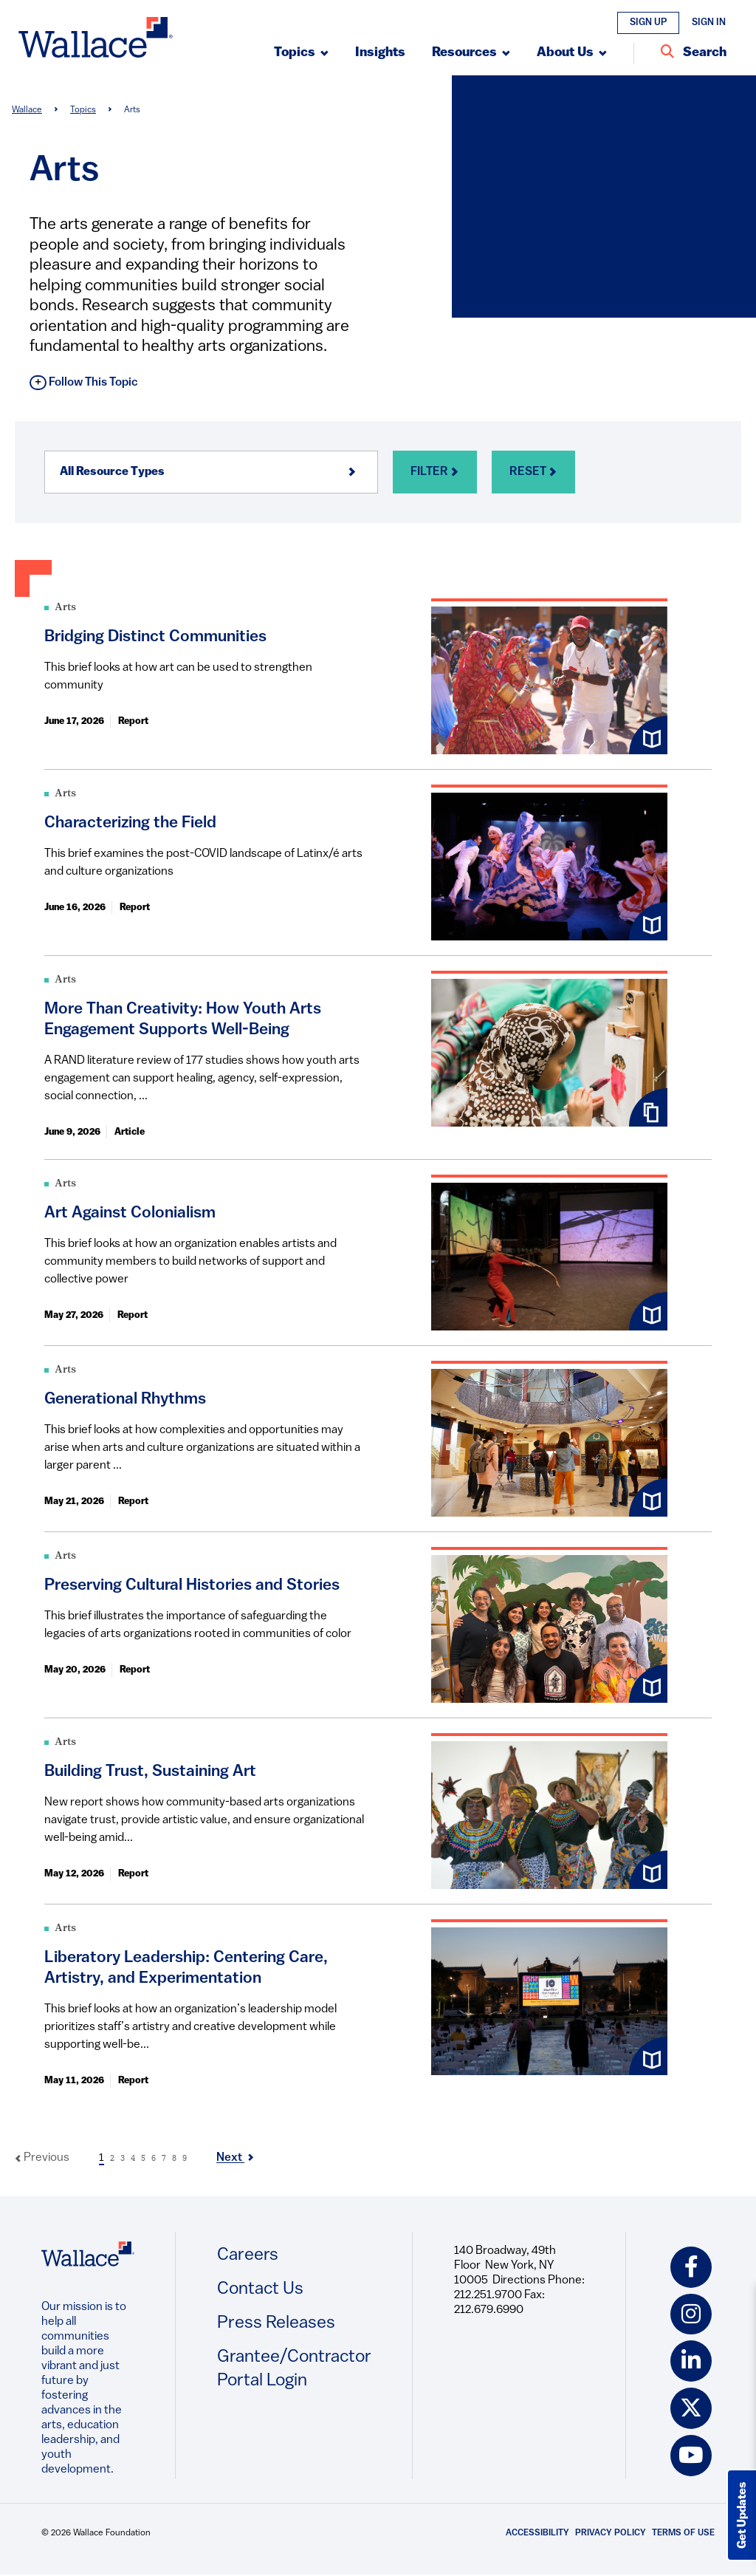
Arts (65, 607)
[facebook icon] (691, 2267)
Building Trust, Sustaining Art (150, 1771)
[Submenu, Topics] (301, 53)
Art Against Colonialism (130, 1213)
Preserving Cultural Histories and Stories (192, 1585)
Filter (434, 472)
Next (235, 2158)
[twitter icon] (691, 2409)
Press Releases (276, 2323)
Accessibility (537, 2533)
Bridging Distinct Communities (155, 637)
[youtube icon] (691, 2456)
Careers (247, 2255)
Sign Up (648, 22)
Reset (533, 472)
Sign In (709, 22)
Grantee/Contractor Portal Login (294, 2369)
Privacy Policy (610, 2533)
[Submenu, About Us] (572, 53)
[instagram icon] (691, 2314)
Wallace (27, 110)
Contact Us (260, 2289)
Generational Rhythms (125, 1399)
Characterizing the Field (130, 823)
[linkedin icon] (691, 2361)
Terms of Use (683, 2533)
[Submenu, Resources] (471, 53)
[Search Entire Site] (693, 53)
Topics (83, 110)
